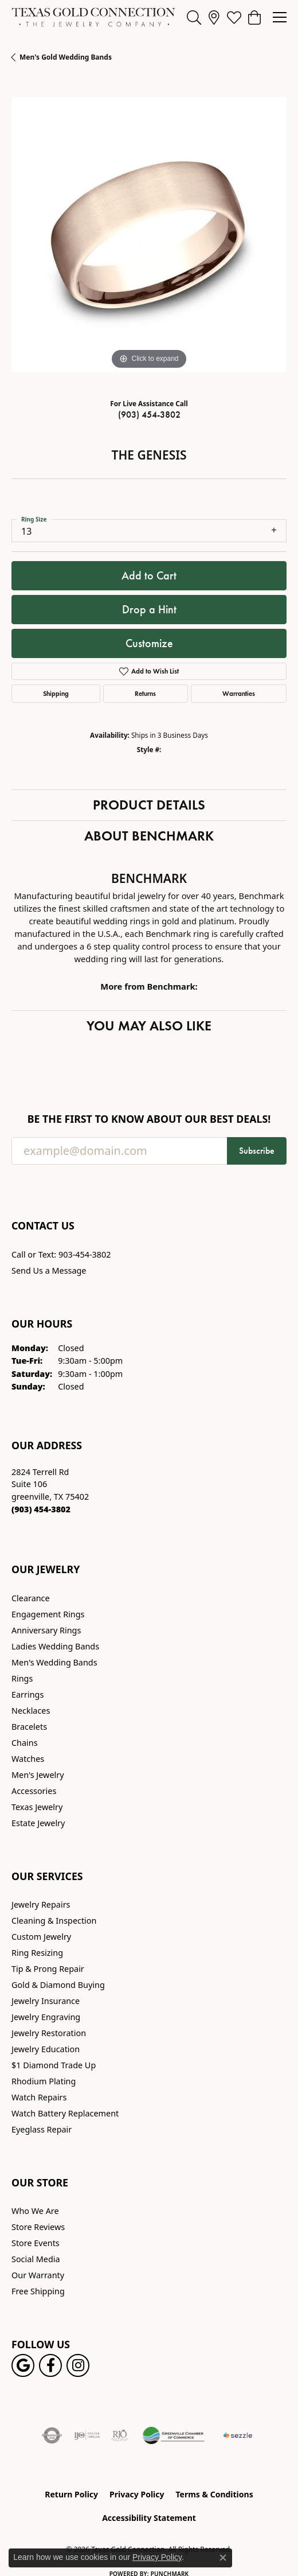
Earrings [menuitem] (27, 1694)
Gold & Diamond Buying (58, 1984)
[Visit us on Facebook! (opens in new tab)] (50, 2365)
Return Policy (71, 2494)
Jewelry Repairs (40, 1904)
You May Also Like (149, 1025)
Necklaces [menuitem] (30, 1710)
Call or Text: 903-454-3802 (61, 1254)
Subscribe (257, 1150)
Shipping (56, 693)
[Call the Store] (40, 1509)
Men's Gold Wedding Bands (65, 57)
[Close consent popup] (222, 2557)
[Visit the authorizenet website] (51, 2435)
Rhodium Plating (43, 2081)
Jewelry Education (45, 2049)
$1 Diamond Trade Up (53, 2065)
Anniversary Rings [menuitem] (46, 1630)
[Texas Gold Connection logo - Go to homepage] (93, 17)
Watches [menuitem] (27, 1758)
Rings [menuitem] (22, 1678)
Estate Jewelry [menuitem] (38, 1823)
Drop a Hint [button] (149, 609)
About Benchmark (149, 835)
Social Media (35, 2259)
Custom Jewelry (41, 1936)
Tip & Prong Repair (47, 1968)
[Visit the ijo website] (87, 2435)
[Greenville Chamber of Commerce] (173, 2435)
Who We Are (35, 2210)
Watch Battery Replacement (65, 2113)
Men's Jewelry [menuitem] (37, 1774)
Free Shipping (38, 2291)
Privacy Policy (136, 2494)
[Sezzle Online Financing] (237, 2435)
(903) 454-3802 (149, 414)
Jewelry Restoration (48, 2033)
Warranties (238, 693)
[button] (194, 17)
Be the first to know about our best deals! (149, 1119)
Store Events (35, 2243)
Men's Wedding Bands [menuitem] (54, 1662)
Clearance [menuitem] (30, 1598)
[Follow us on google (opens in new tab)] (22, 2365)
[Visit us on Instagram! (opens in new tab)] (77, 2365)
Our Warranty (37, 2275)
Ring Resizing (37, 1952)
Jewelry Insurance (45, 2000)
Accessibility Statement (149, 2517)
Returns (145, 693)
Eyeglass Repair (41, 2129)
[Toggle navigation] (279, 17)
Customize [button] (149, 643)
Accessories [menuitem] (33, 1790)
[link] (214, 17)
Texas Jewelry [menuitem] (36, 1806)
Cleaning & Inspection (53, 1920)
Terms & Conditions (214, 2494)
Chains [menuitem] (24, 1742)
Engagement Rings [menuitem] (48, 1614)
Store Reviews (38, 2226)
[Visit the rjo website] (119, 2435)
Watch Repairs (38, 2097)
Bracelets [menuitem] (29, 1726)
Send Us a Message (48, 1270)
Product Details (149, 804)
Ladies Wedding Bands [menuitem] (55, 1646)
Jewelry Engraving (45, 2016)
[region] (149, 234)
